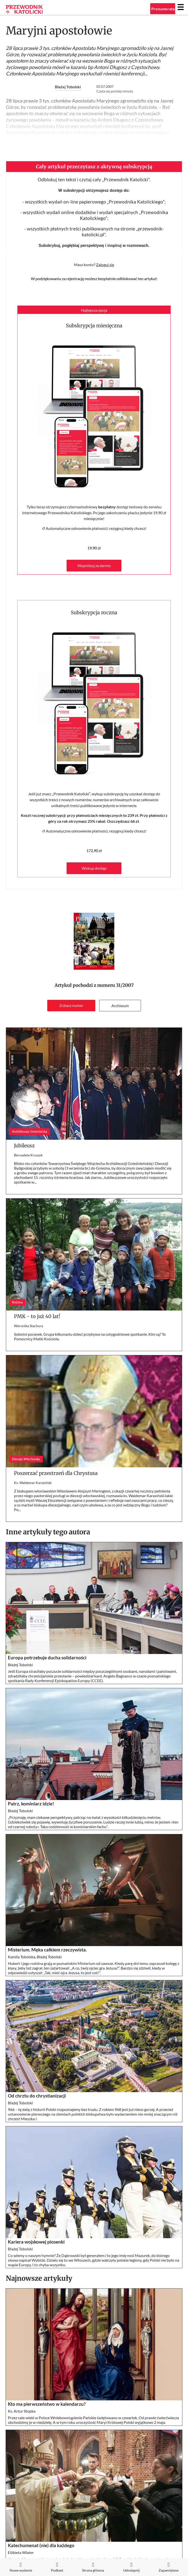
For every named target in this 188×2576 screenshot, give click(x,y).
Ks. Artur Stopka (21, 2411)
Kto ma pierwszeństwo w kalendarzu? (47, 2404)
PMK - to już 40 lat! (37, 1316)
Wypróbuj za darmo (94, 565)
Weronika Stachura (28, 1326)
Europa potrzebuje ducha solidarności (47, 1657)
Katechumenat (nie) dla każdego (41, 2545)
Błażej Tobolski (20, 1664)
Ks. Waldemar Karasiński (33, 1483)
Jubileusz (24, 1145)
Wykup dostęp (94, 868)
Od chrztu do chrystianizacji (38, 2095)
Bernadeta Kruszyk (28, 1155)
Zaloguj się (105, 264)
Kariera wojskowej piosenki (36, 2242)
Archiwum (120, 1005)
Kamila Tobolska (21, 1956)
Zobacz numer (71, 1005)
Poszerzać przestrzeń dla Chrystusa (56, 1473)
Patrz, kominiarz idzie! (31, 1803)
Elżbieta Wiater (21, 2552)
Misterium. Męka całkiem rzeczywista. (47, 1949)
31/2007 (125, 985)
